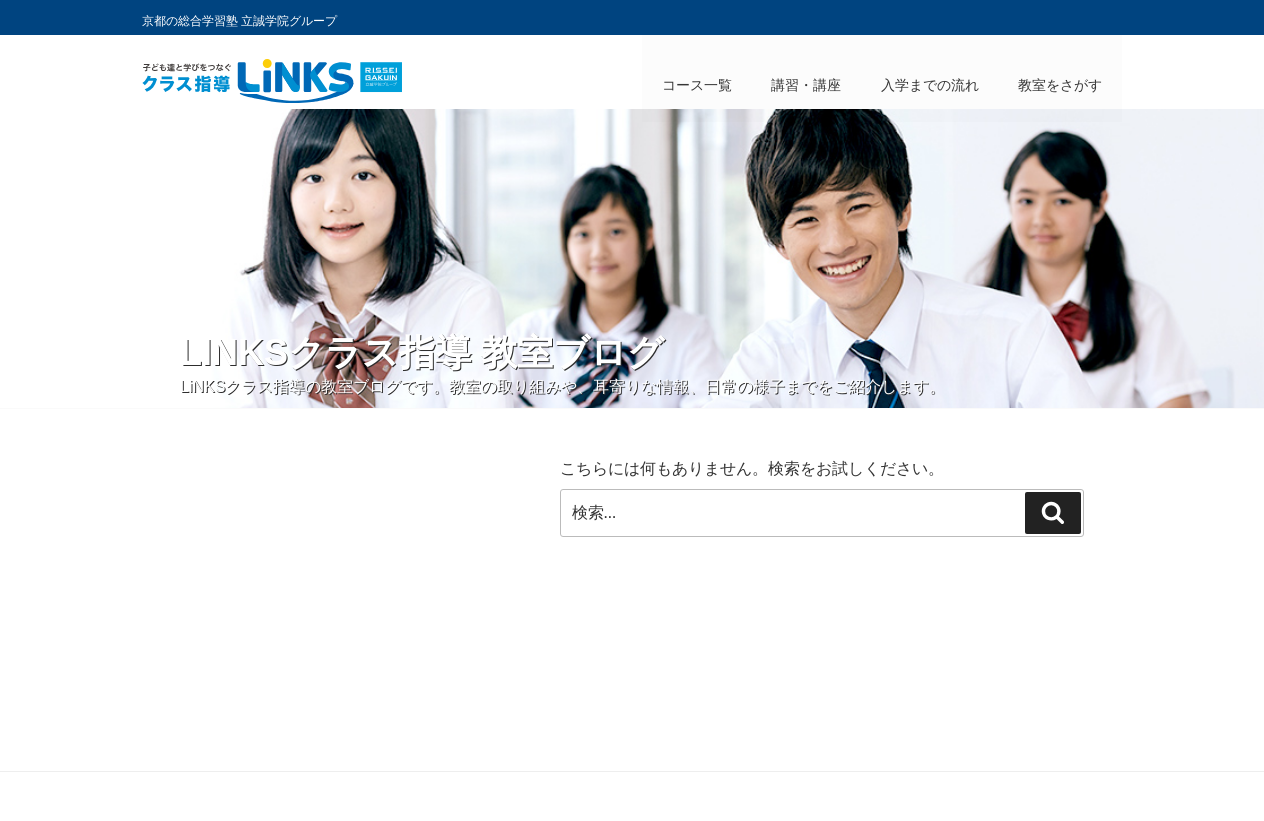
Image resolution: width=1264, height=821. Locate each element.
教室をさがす (1060, 85)
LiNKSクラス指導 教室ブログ (422, 352)
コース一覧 (695, 85)
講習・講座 (805, 85)
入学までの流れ (929, 85)
